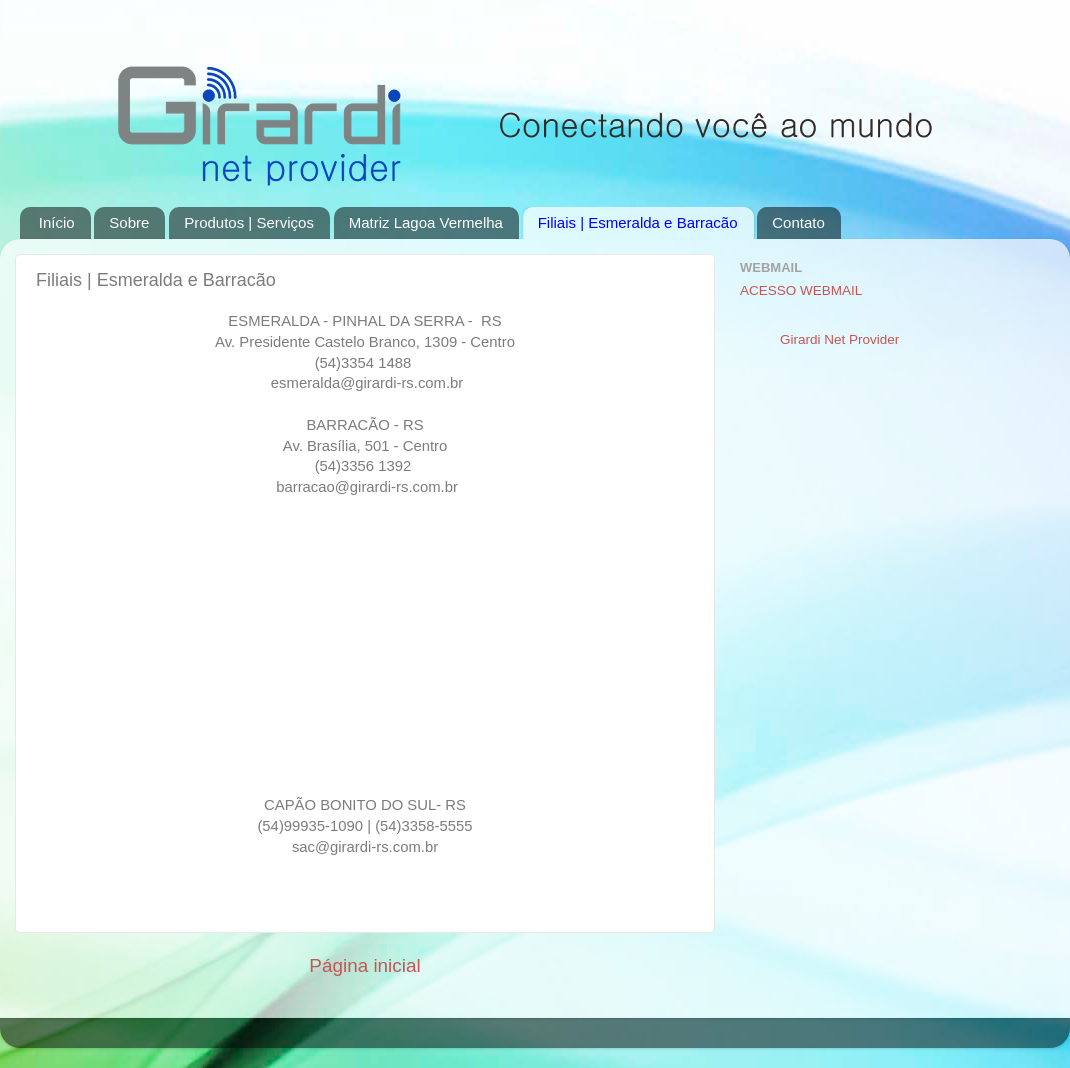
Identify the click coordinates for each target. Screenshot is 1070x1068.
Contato (798, 222)
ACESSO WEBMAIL (801, 290)
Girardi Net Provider (839, 339)
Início (57, 222)
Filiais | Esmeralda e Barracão (638, 222)
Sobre (129, 222)
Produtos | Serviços (249, 222)
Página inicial (364, 965)
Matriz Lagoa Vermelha (426, 222)
